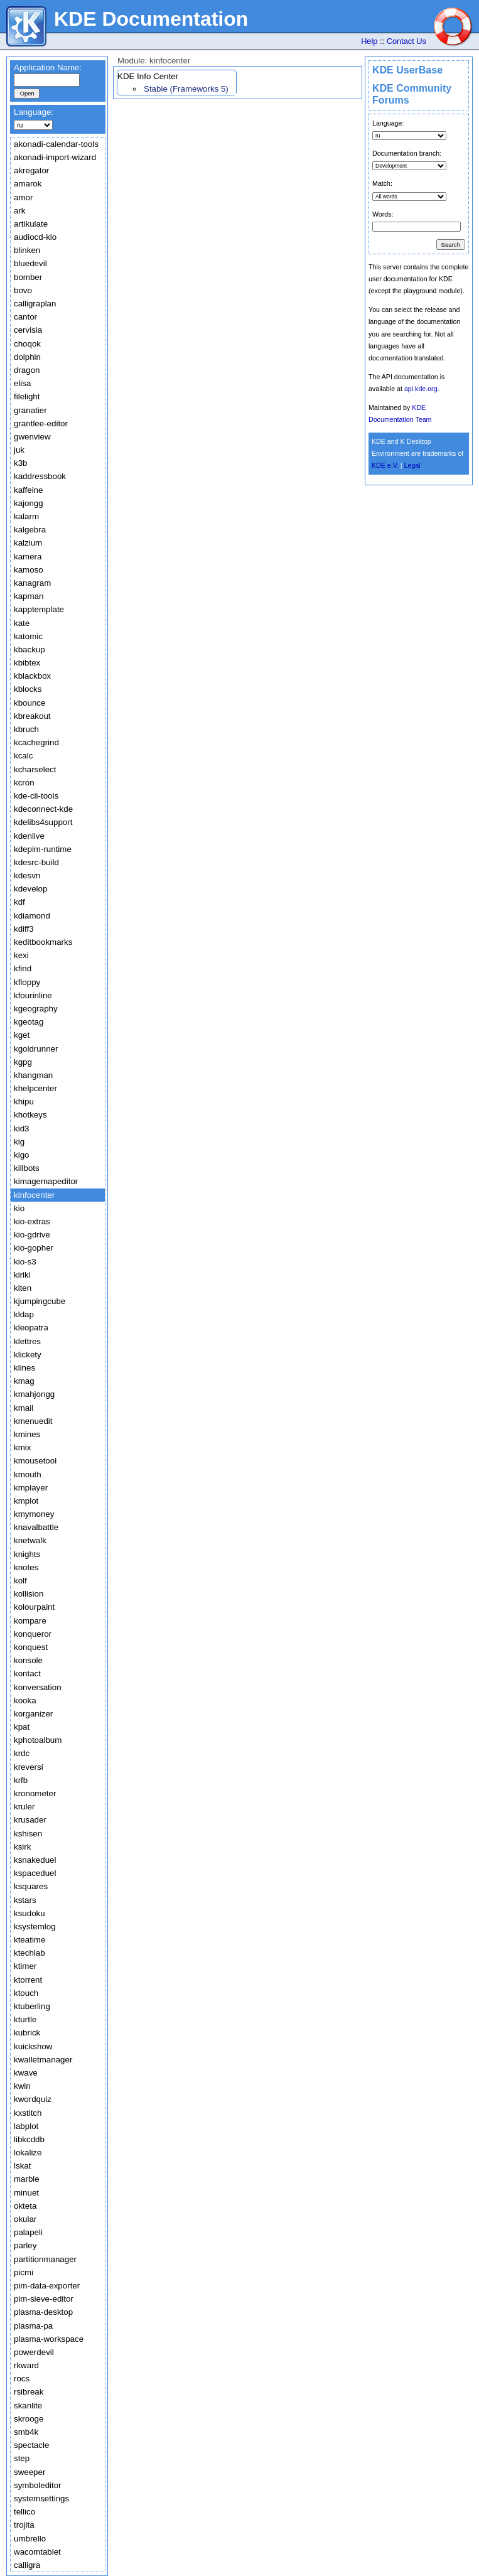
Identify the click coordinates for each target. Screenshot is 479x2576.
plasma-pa (33, 2326)
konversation (38, 1687)
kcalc (23, 755)
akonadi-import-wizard (55, 157)
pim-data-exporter (47, 2285)
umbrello (30, 2538)
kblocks (27, 689)
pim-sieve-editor (43, 2299)
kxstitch (27, 2113)
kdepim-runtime (43, 849)
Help (369, 41)
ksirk (22, 1846)
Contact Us (406, 41)
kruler (24, 1806)
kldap (24, 1314)
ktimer (25, 1966)
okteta (25, 2206)
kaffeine (28, 490)
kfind (22, 968)
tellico (24, 2511)
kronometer (35, 1793)
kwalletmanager (43, 2059)
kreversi (28, 1767)
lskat (22, 2165)
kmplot (26, 1501)
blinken (27, 250)
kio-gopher (33, 1248)
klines (24, 1367)
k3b (21, 463)
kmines (27, 1434)
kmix (22, 1447)
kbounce (29, 703)
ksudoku (29, 1913)
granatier (30, 410)
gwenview (32, 436)
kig (19, 1141)
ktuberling (32, 2006)
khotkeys (30, 1114)
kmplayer (31, 1487)
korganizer (33, 1713)
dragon (27, 370)
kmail (23, 1408)
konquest (31, 1647)
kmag (24, 1381)
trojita (24, 2525)
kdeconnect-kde (43, 809)
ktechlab (29, 1953)
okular (25, 2219)
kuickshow (33, 2046)
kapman (28, 596)
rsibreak (28, 2391)
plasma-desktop (43, 2312)
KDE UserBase (407, 70)
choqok (27, 343)
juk (19, 450)
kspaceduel (35, 1873)
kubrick (27, 2032)
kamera (27, 556)
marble (27, 2179)
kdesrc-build (36, 862)
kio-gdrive (32, 1234)
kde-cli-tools (36, 795)
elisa (22, 383)
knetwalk (30, 1540)
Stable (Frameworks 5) (186, 89)
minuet (26, 2192)
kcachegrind (36, 742)
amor (23, 197)
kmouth (27, 1474)
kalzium (28, 542)
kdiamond (32, 915)
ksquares (31, 1886)
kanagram (32, 583)
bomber (28, 277)
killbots (27, 1168)
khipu (24, 1101)
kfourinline (33, 995)
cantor (25, 316)
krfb (21, 1780)
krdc (22, 1753)
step (22, 2458)
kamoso (28, 569)
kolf (20, 1580)
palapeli (28, 2232)
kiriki (22, 1275)
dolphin (27, 357)
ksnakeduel (35, 1860)
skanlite (28, 2405)
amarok (27, 183)
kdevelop (30, 888)
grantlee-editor (41, 423)
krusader (30, 1819)
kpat (22, 1727)
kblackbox (32, 676)
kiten (22, 1288)
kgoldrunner (36, 1049)
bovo (23, 290)
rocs (22, 2378)
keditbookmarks (43, 942)
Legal (412, 465)
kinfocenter (34, 1195)
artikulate (31, 224)
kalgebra (30, 529)
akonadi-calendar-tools (56, 144)
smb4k (26, 2432)
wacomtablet (37, 2552)
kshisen (28, 1833)
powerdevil (34, 2352)
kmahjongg (34, 1394)
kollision (28, 1593)
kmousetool (35, 1460)
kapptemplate (39, 609)
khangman (33, 1075)
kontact (27, 1673)
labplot (26, 2126)
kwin (22, 2086)
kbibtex (27, 662)
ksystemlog (35, 1926)
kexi (21, 955)
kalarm (26, 516)
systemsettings (41, 2498)
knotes (26, 1567)
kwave (26, 2073)
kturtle (25, 2019)
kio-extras (32, 1221)
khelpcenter (35, 1088)
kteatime (29, 1939)
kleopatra (31, 1327)
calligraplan (35, 303)
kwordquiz (32, 2099)
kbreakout (32, 716)
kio (19, 1208)
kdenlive (29, 836)
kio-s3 (25, 1261)
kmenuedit (33, 1421)
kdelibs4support (43, 822)
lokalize (27, 2152)
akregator (31, 170)
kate (22, 623)
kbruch (26, 729)
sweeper (29, 2472)
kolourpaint (34, 1607)
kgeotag (28, 1022)
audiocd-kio (35, 237)
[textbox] (47, 80)
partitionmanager (45, 2259)
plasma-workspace (48, 2339)
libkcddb (29, 2139)
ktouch (26, 1993)
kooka (25, 1700)
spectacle (31, 2445)
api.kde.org (421, 388)
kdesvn (27, 875)
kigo (21, 1155)
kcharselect (35, 769)
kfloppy (27, 982)
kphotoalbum (38, 1740)
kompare (30, 1620)
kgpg (23, 1062)
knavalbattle (36, 1527)
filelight (27, 396)
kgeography (36, 1008)
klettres (27, 1341)
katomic (28, 636)
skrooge (28, 2418)
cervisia (28, 330)
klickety (27, 1354)
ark (20, 210)
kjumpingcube (39, 1301)
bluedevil (30, 263)
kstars (25, 1900)
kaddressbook (40, 476)
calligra (27, 2565)
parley (25, 2245)
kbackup (29, 649)
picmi (23, 2272)
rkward (26, 2365)
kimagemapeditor (46, 1181)
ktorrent (28, 1980)
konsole (28, 1660)
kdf (19, 902)
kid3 (21, 1128)
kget (22, 1035)
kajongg (28, 503)
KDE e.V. (385, 465)
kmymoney (34, 1514)
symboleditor (38, 2485)
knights (27, 1554)
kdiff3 (24, 929)
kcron (24, 782)
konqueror (32, 1634)
